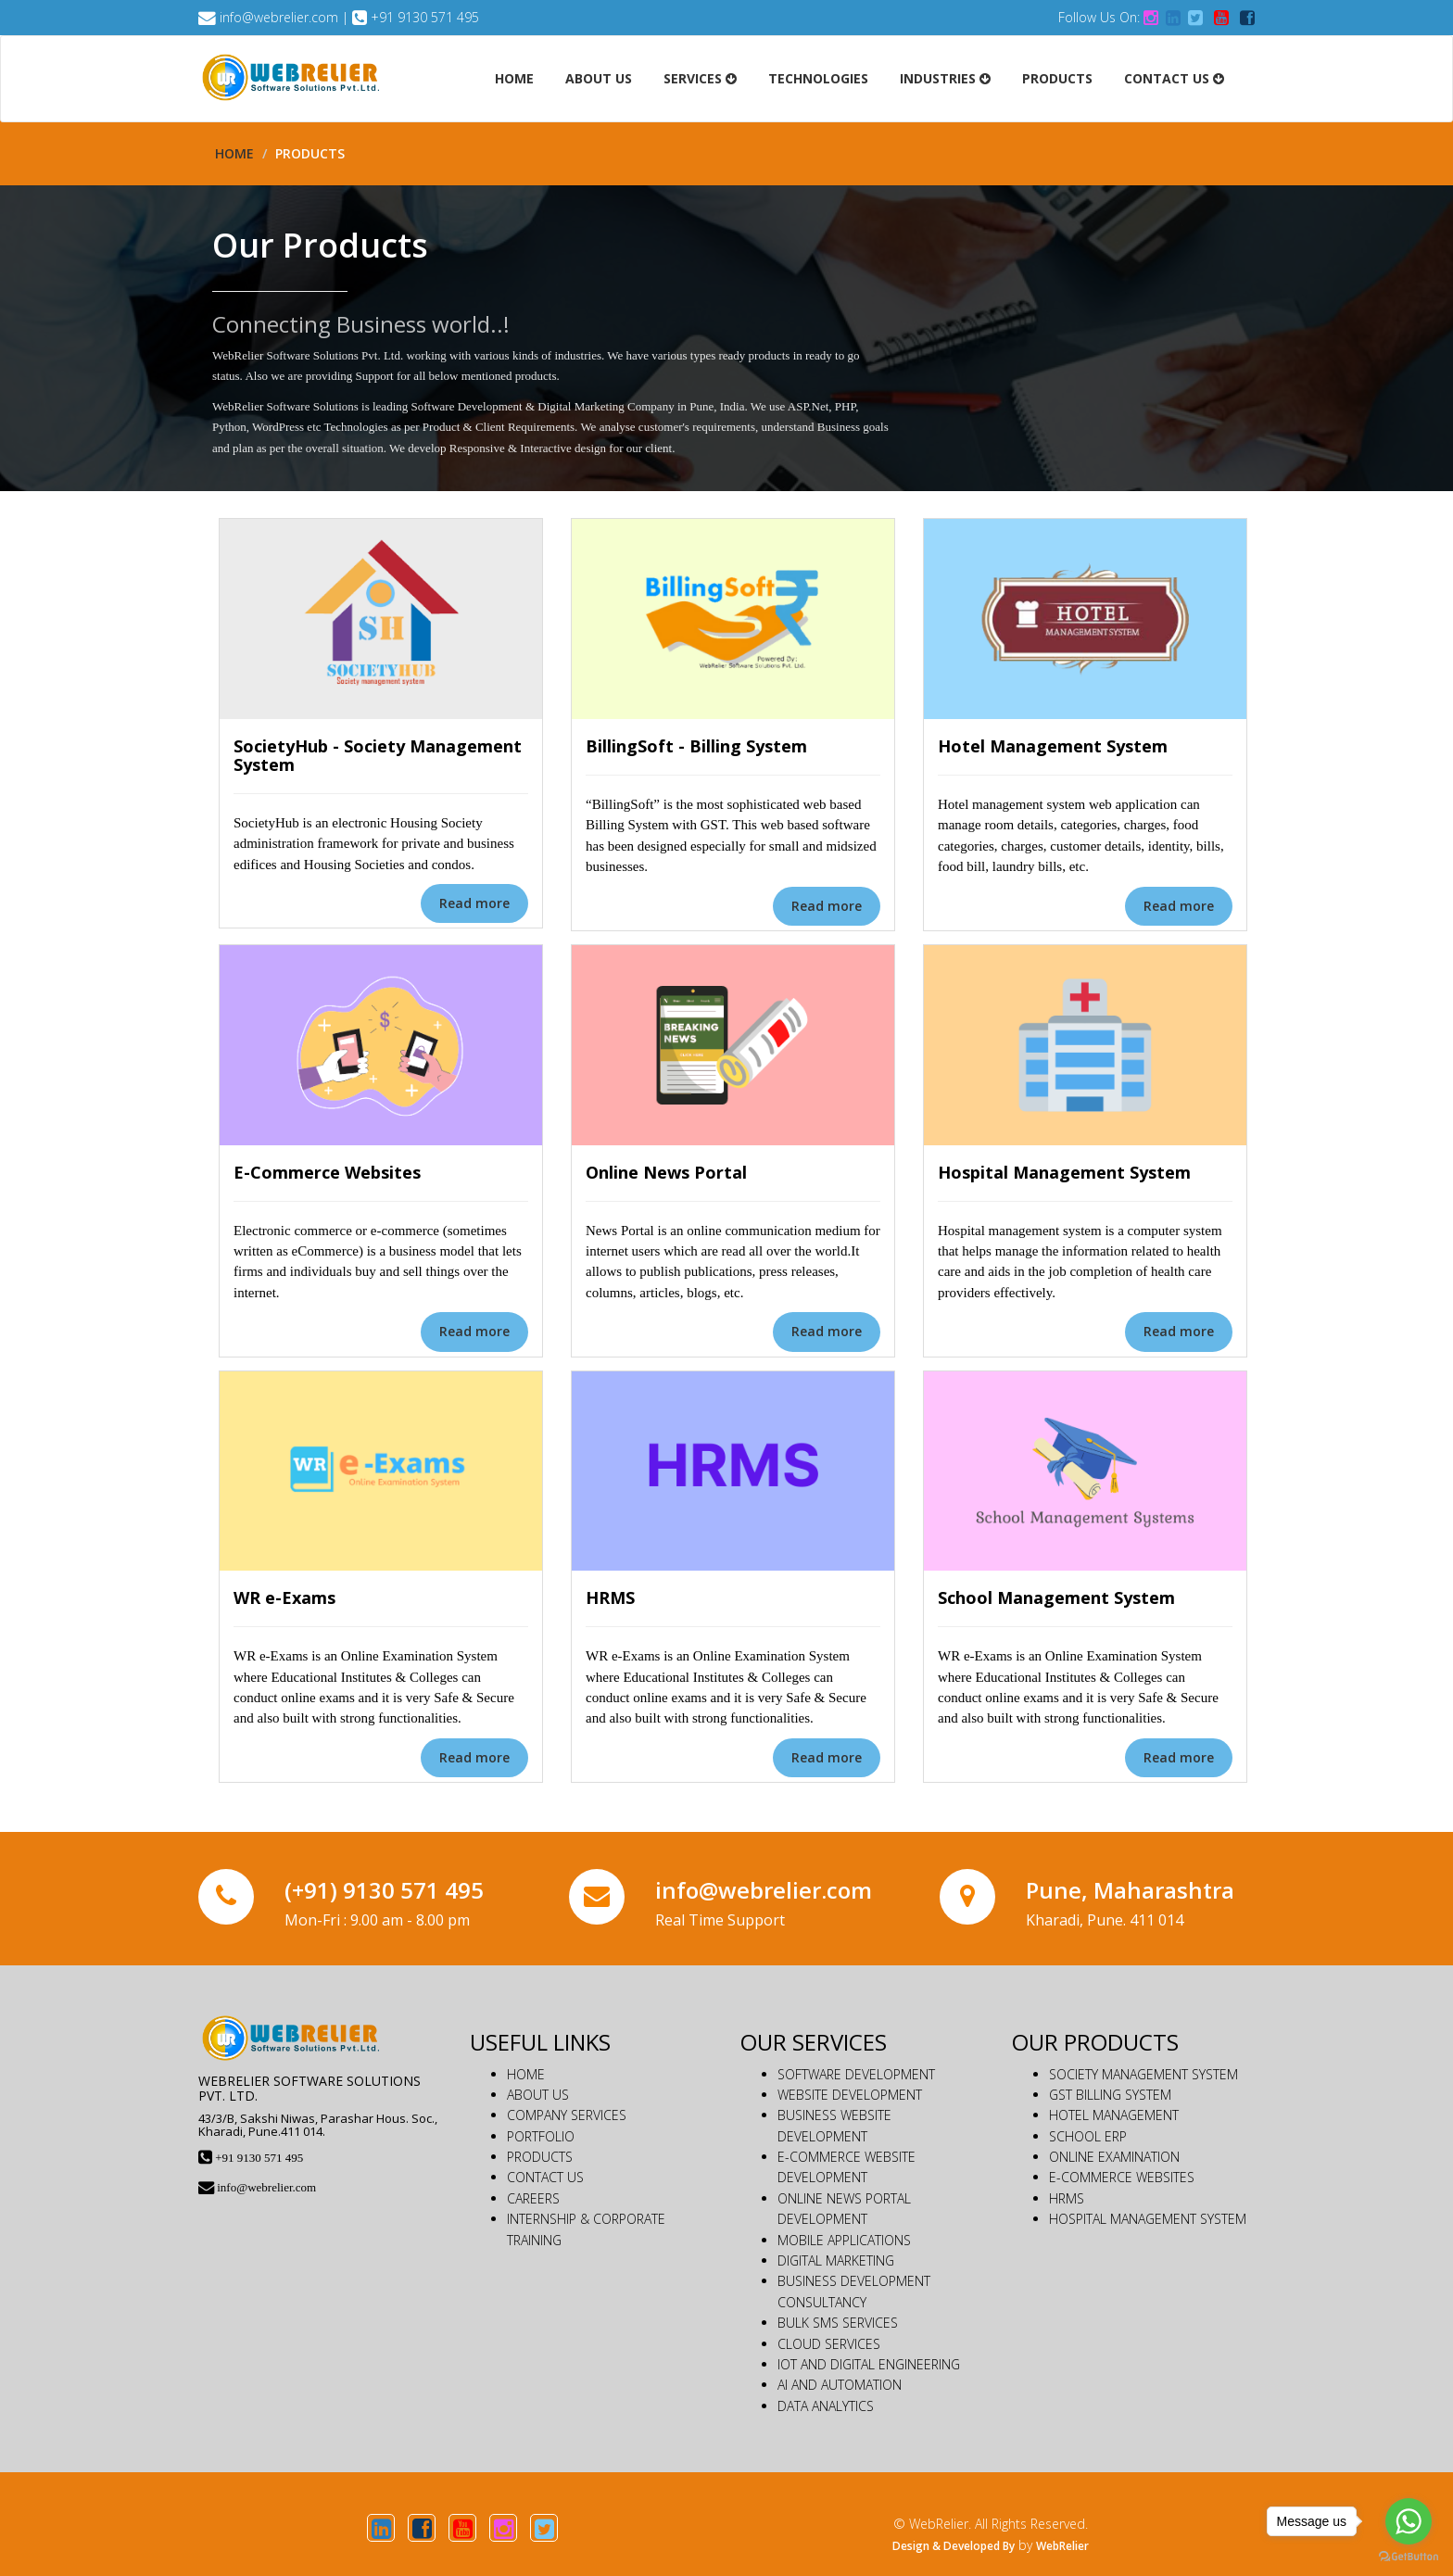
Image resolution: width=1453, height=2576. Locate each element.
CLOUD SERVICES (828, 2344)
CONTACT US (545, 2177)
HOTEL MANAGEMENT (1114, 2115)
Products (1057, 78)
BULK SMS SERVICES (837, 2322)
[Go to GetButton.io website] (1408, 2557)
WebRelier (1062, 2546)
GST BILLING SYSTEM (1110, 2094)
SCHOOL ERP (1088, 2136)
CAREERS (533, 2198)
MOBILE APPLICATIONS (844, 2240)
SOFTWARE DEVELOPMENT (856, 2074)
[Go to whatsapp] (1408, 2521)
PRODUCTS (540, 2157)
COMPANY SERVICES (566, 2115)
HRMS (1066, 2198)
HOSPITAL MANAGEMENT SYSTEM (1147, 2219)
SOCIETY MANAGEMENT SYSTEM (1143, 2074)
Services (700, 78)
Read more (474, 903)
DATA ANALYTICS (825, 2406)
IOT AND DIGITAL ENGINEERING (868, 2364)
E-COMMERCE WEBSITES (1121, 2177)
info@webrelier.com (279, 17)
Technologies (818, 78)
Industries (945, 78)
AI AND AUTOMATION (839, 2384)
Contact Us (1174, 78)
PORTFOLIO (541, 2136)
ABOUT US (538, 2094)
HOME (526, 2074)
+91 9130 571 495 (425, 17)
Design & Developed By (953, 2546)
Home (514, 78)
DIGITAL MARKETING (835, 2260)
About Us (598, 78)
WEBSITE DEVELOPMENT (849, 2094)
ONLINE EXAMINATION (1114, 2157)
